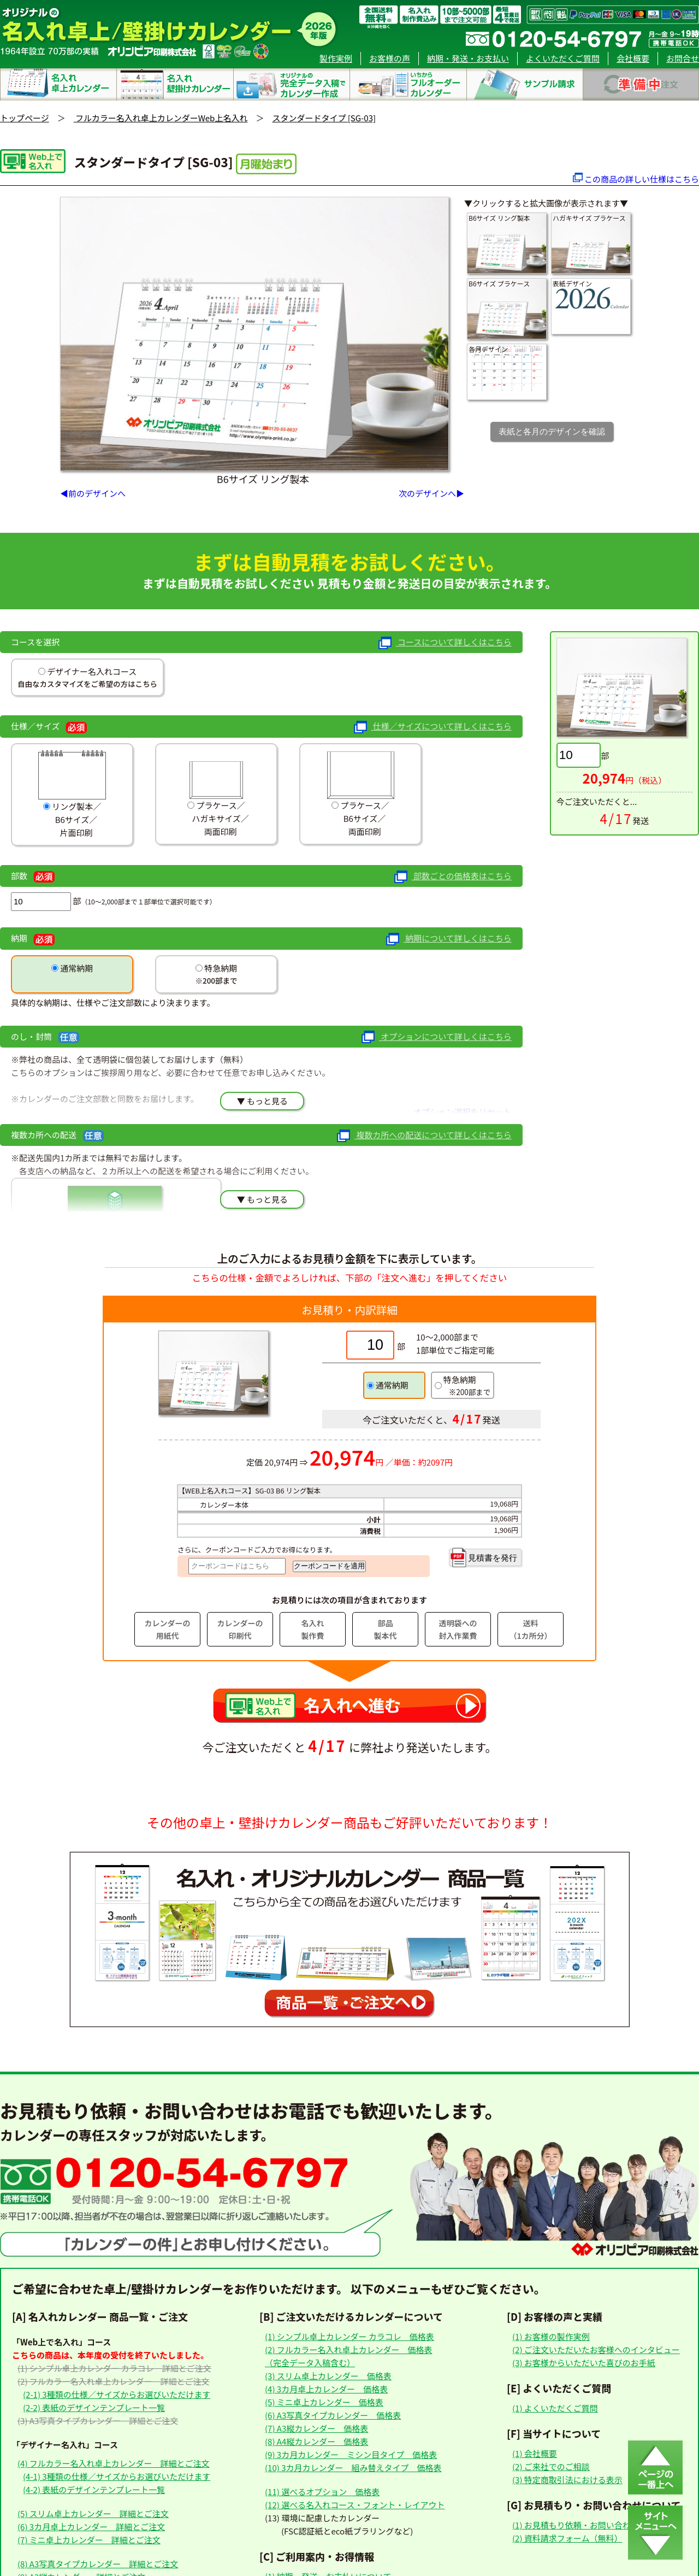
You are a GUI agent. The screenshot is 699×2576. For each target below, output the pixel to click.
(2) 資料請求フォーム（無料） (567, 2538)
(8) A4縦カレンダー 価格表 (316, 2441)
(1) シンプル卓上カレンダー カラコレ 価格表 (349, 2336)
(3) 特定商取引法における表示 (567, 2479)
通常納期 (75, 968)
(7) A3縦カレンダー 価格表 (316, 2428)
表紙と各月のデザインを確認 (552, 431)
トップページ (24, 117)
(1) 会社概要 (534, 2453)
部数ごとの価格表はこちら (453, 877)
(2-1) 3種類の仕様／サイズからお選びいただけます (116, 2394)
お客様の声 (389, 58)
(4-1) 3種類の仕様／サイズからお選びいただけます (116, 2476)
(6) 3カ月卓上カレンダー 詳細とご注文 (91, 2526)
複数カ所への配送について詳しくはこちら (424, 1136)
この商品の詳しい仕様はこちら (641, 179)
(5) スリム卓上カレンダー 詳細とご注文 (93, 2513)
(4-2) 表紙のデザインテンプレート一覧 (94, 2489)
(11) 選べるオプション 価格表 (322, 2491)
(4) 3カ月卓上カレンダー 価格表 (326, 2389)
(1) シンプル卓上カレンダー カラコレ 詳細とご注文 (114, 2368)
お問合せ (682, 58)
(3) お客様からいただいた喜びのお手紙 (583, 2362)
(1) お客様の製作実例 (551, 2336)
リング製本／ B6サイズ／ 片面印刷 (72, 794)
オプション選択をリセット (462, 1112)
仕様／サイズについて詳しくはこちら (433, 727)
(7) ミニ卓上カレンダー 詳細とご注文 (89, 2539)
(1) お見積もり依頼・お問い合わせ (575, 2525)
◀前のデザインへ (93, 493)
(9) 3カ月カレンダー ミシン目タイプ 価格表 (351, 2454)
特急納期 (220, 968)
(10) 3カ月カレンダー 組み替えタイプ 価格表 (353, 2467)
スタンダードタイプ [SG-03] (324, 117)
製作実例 (335, 58)
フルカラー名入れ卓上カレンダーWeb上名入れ (161, 117)
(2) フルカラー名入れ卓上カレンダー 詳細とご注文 (113, 2381)
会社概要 (633, 58)
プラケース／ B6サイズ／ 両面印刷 (360, 793)
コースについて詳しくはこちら (445, 643)
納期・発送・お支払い (468, 58)
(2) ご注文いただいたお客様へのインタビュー (596, 2349)
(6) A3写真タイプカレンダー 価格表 (333, 2415)
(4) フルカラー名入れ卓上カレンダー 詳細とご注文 (113, 2463)
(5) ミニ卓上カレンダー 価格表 (324, 2402)
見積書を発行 (483, 1557)
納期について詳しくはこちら (448, 939)
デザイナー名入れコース (91, 671)
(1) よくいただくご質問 (555, 2408)
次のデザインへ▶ (431, 493)
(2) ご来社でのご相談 (551, 2466)
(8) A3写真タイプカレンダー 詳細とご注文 (97, 2563)
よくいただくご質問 (563, 58)
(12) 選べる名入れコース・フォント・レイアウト (355, 2504)
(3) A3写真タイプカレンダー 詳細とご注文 (97, 2420)
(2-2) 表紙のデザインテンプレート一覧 (94, 2407)
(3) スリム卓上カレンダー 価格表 (328, 2375)
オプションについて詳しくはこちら (436, 1037)
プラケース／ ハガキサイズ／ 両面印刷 (216, 793)
